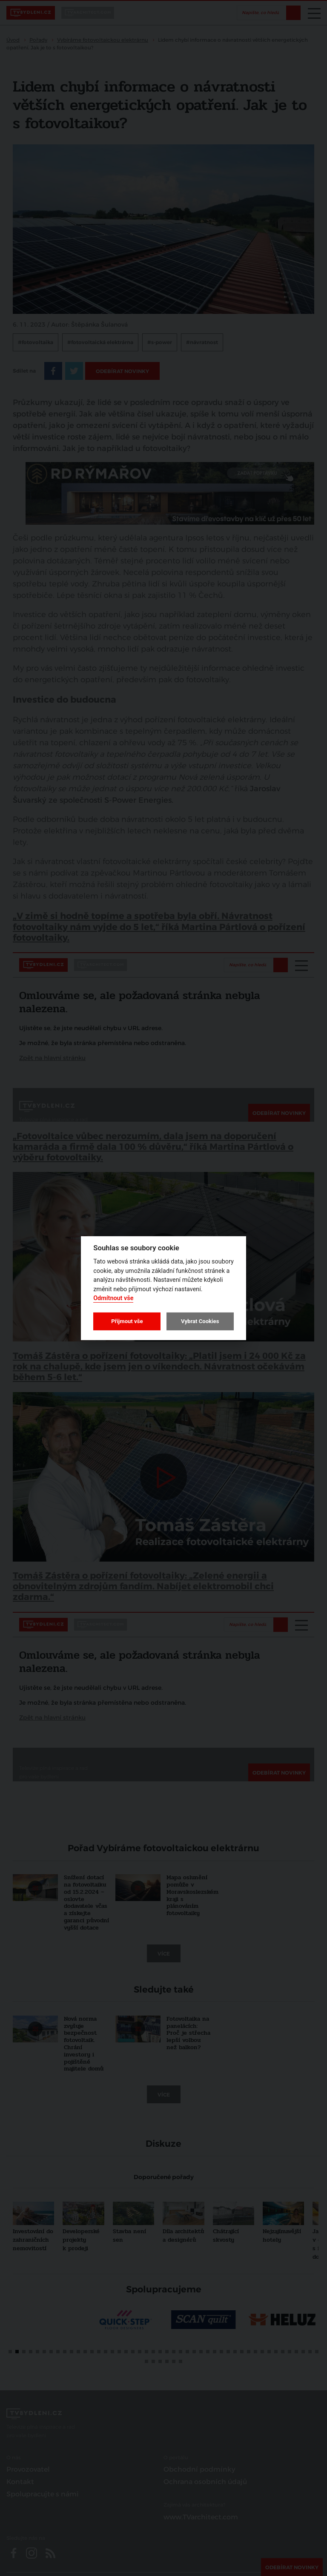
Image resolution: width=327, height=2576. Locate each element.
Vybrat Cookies (200, 1321)
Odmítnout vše (113, 1298)
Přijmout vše (127, 1321)
